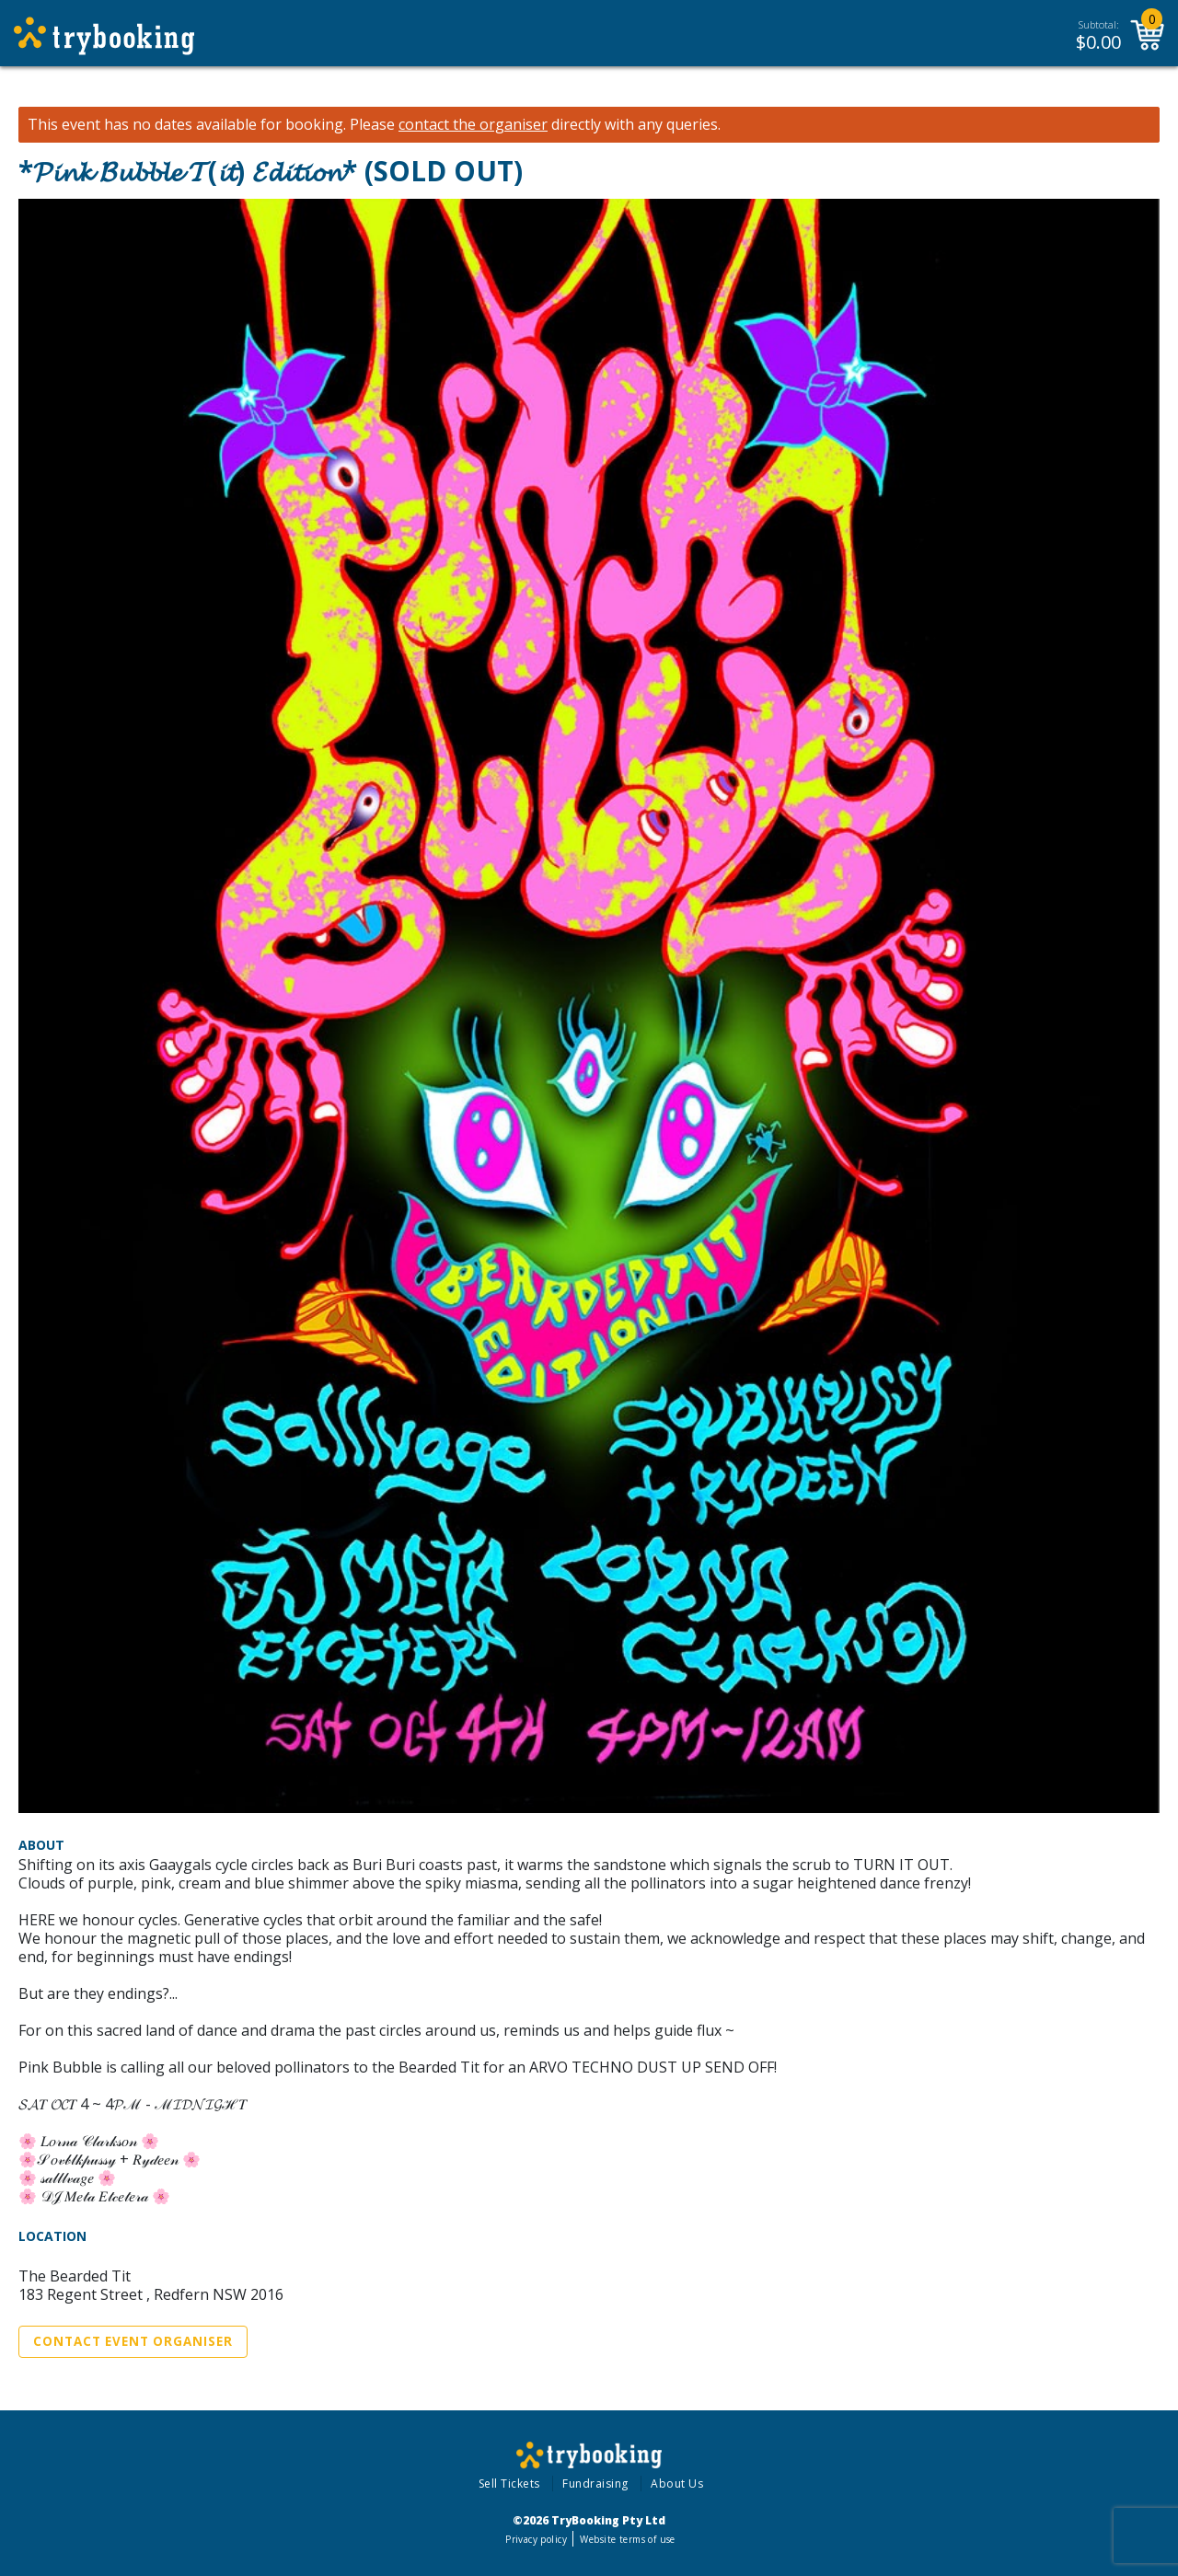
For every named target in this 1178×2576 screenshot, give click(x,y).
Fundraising (595, 2483)
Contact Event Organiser (133, 2341)
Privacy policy (536, 2539)
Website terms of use (627, 2539)
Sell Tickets (509, 2483)
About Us (677, 2483)
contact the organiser (473, 124)
